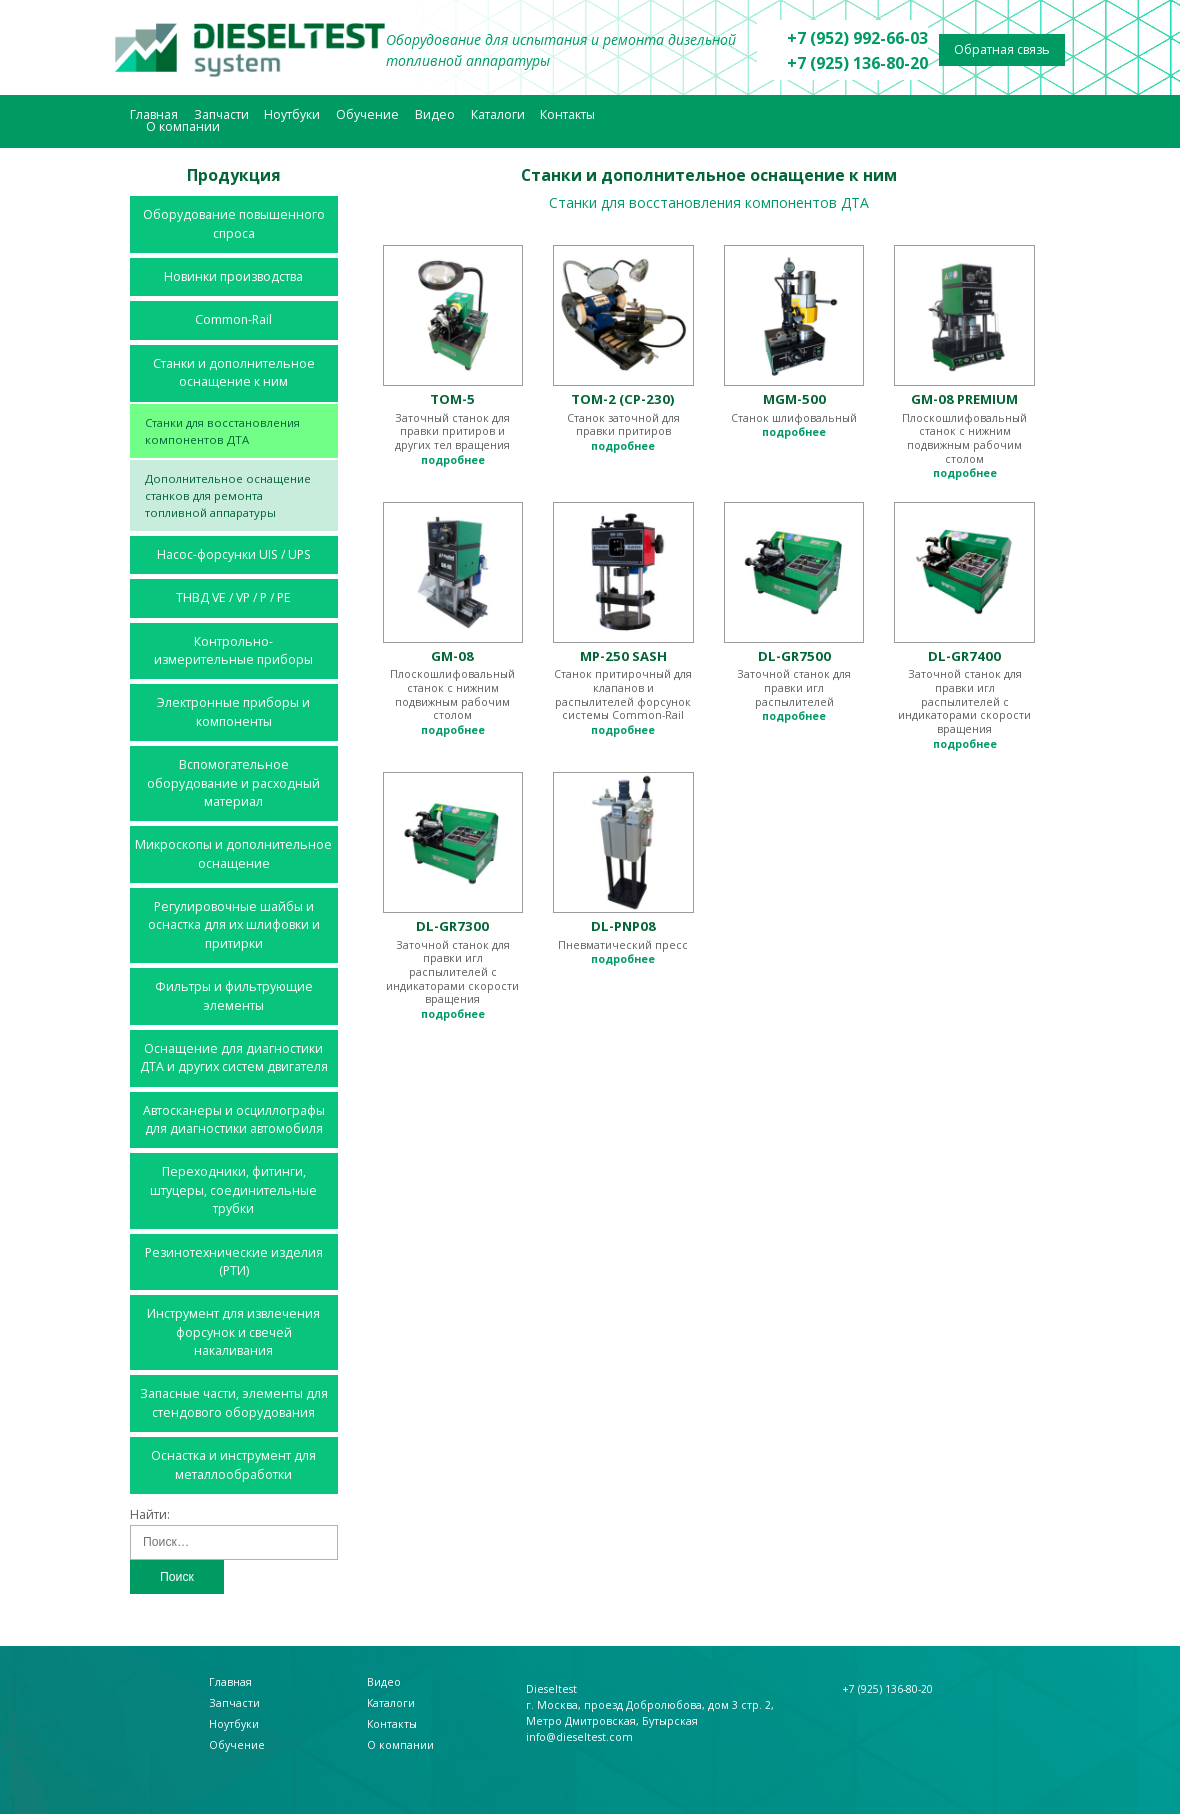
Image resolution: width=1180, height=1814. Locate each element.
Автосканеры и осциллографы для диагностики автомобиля (234, 1119)
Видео (435, 114)
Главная (154, 114)
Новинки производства (233, 276)
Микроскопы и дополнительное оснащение (233, 853)
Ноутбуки (292, 114)
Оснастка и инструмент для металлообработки (233, 1464)
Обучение (367, 114)
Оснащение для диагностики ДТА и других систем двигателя (234, 1057)
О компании (183, 126)
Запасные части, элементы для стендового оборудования (234, 1402)
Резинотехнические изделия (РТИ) (234, 1261)
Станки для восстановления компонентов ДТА (222, 431)
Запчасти (221, 114)
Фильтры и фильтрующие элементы (234, 995)
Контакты (567, 114)
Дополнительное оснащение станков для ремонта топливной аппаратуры (228, 495)
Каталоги (498, 114)
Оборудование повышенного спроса (234, 223)
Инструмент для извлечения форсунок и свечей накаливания (233, 1332)
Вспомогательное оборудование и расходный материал (233, 783)
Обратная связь (1002, 49)
